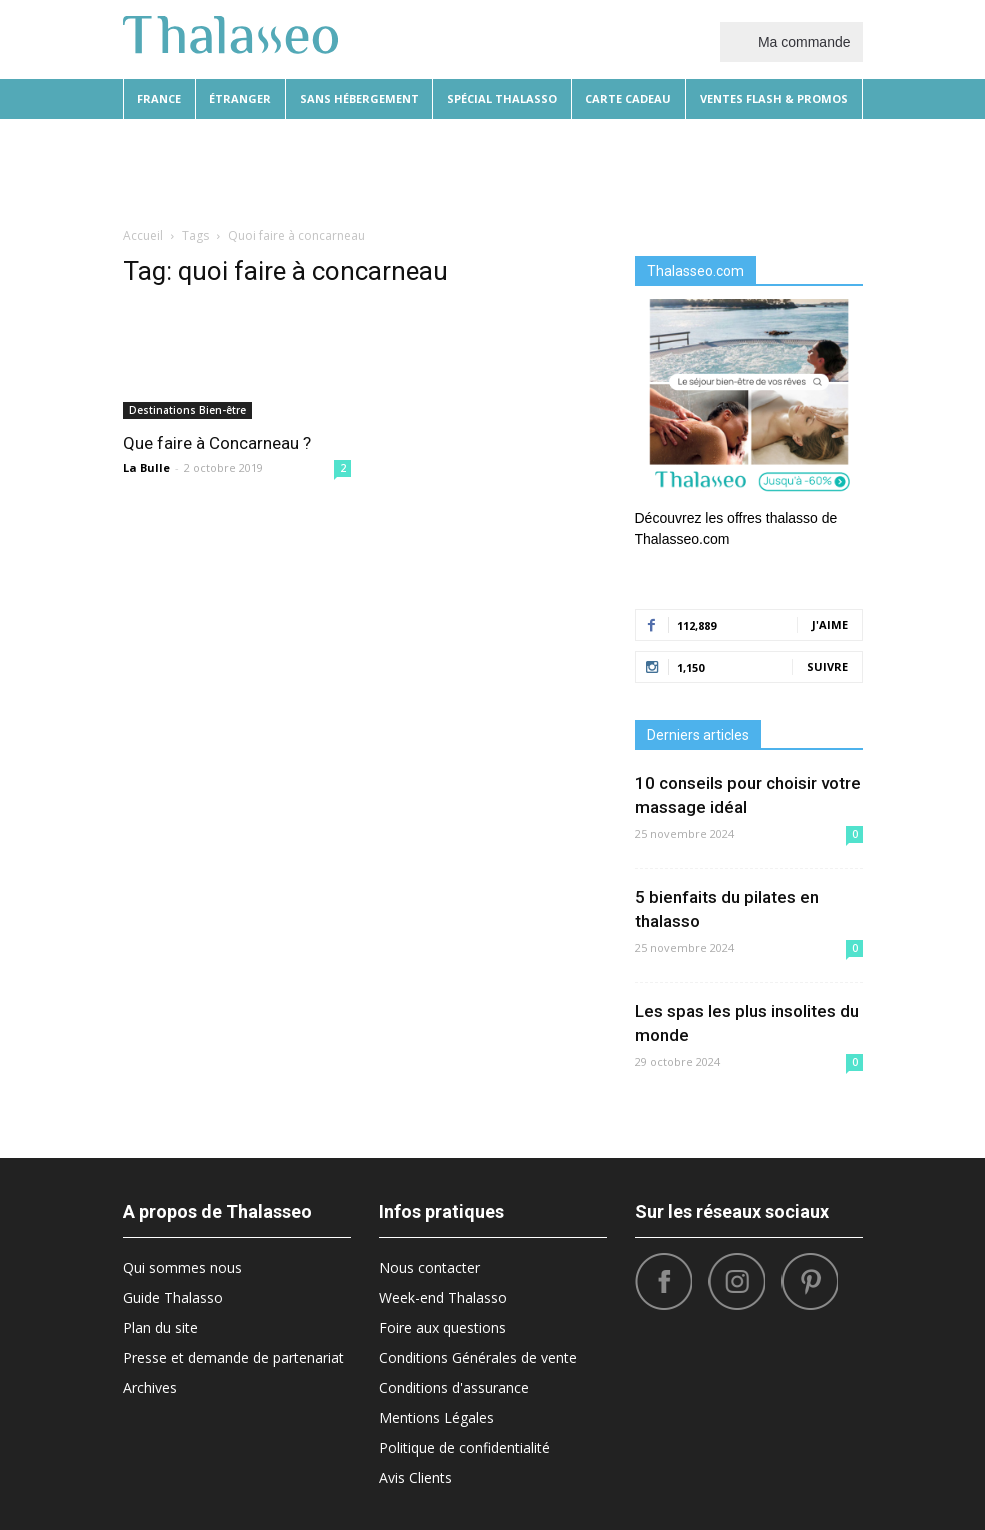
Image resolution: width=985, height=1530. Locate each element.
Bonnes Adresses (507, 169)
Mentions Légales (436, 1417)
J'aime (830, 624)
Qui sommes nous (182, 1267)
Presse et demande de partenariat (233, 1357)
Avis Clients (415, 1477)
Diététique (241, 169)
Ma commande (791, 41)
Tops (737, 169)
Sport (686, 169)
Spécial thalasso (502, 98)
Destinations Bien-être (187, 410)
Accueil (143, 235)
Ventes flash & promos (774, 98)
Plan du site (160, 1327)
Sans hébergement (359, 98)
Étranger (240, 98)
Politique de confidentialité (464, 1447)
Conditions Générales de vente (478, 1357)
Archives (150, 1387)
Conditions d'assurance (454, 1387)
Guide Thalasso (173, 1297)
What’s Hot (614, 169)
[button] (839, 170)
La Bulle (146, 467)
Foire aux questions (442, 1327)
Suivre (827, 666)
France (159, 98)
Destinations (394, 169)
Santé (788, 169)
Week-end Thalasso (443, 1297)
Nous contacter (429, 1267)
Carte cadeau (628, 98)
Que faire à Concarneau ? (217, 443)
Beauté (313, 169)
